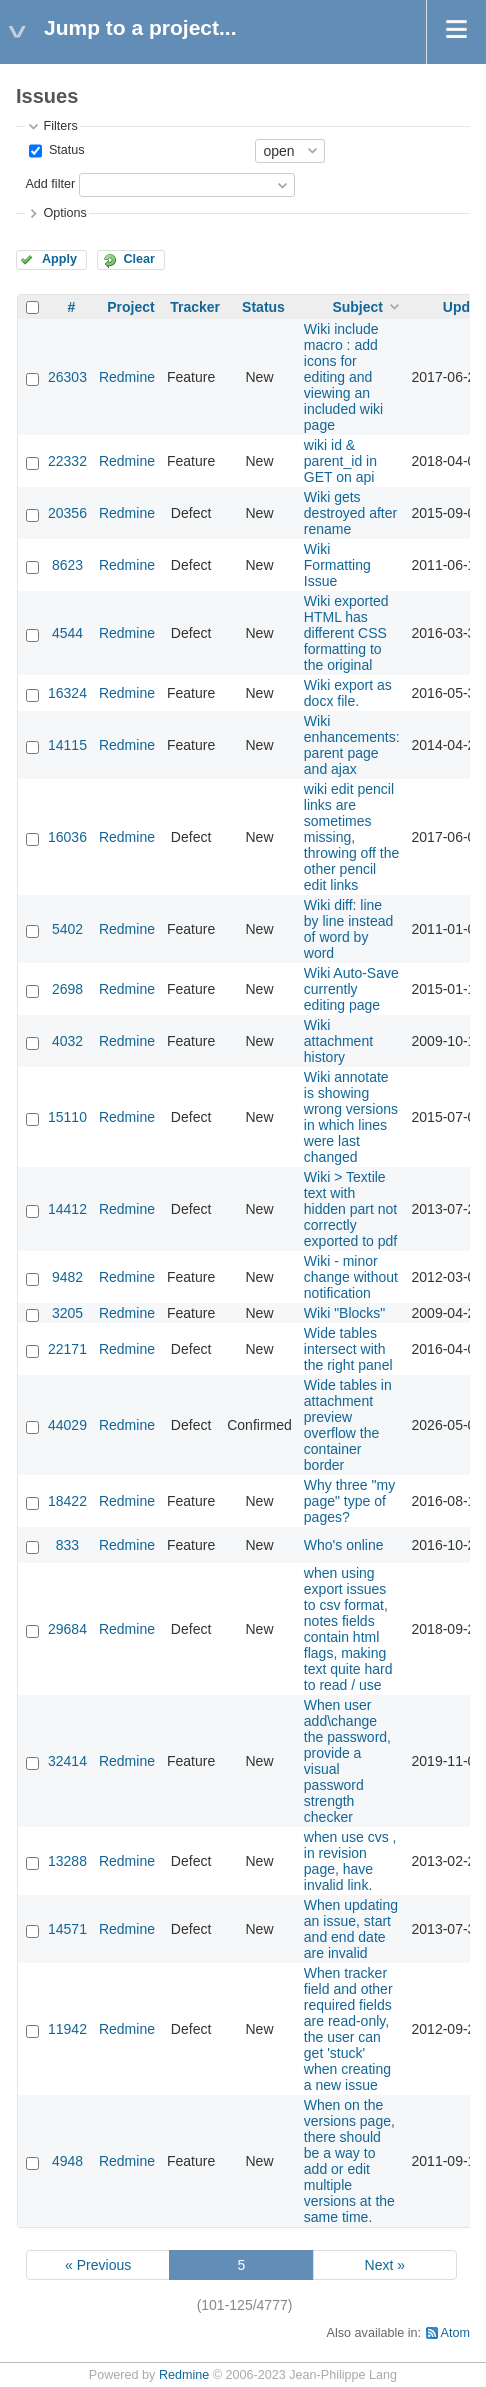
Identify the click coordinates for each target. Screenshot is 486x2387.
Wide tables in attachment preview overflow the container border (348, 1425)
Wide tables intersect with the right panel (348, 1349)
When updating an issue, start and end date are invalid (351, 1929)
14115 (67, 745)
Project (130, 307)
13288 (67, 1861)
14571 (67, 1929)
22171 (67, 1349)
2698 (67, 989)
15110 (67, 1117)
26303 (67, 377)
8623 (67, 565)
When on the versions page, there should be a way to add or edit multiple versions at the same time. (349, 2161)
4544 (67, 633)
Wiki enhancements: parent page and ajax (352, 745)
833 (67, 1545)
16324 (67, 693)
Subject (357, 307)
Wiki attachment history (338, 1041)
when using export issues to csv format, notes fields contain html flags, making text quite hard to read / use (348, 1629)
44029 (67, 1425)
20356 (67, 513)
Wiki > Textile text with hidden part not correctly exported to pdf (350, 1209)
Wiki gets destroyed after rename (350, 513)
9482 (67, 1277)
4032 (67, 1041)
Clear (139, 259)
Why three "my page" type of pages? (349, 1501)
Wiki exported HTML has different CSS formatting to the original (346, 633)
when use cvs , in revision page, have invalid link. (350, 1861)
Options (64, 213)
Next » (385, 2265)
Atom (455, 2333)
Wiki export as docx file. (348, 693)
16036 (67, 837)
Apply (59, 259)
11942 (67, 2029)
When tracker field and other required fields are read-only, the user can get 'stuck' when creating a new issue (348, 2029)
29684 (67, 1629)
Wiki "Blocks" (345, 1313)
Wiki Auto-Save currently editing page (351, 989)
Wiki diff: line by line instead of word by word (349, 929)
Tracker (195, 307)
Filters (60, 126)
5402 (67, 929)
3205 (67, 1313)
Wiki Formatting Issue (337, 565)
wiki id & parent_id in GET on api (340, 461)
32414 (67, 1761)
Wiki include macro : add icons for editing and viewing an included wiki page (343, 377)
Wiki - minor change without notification (351, 1277)
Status (64, 150)
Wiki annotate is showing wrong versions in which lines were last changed (351, 1117)
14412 (67, 1209)
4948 (67, 2161)
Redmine (127, 377)
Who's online (344, 1545)
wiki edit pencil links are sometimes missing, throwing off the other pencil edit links (351, 837)
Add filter (50, 184)
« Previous (98, 2265)
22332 (67, 461)
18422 (67, 1501)
